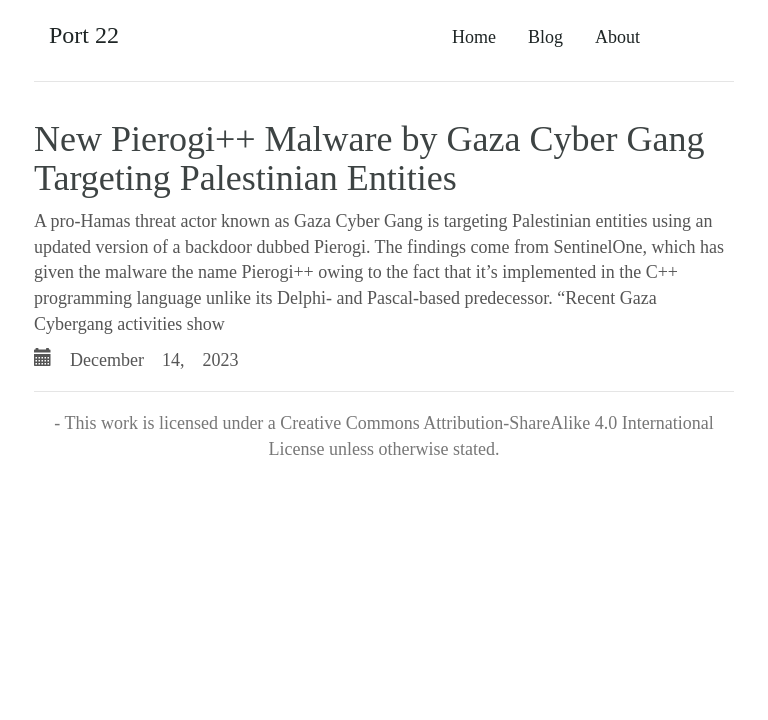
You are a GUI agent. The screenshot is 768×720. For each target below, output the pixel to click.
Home (474, 37)
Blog (545, 37)
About (617, 37)
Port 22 (84, 35)
